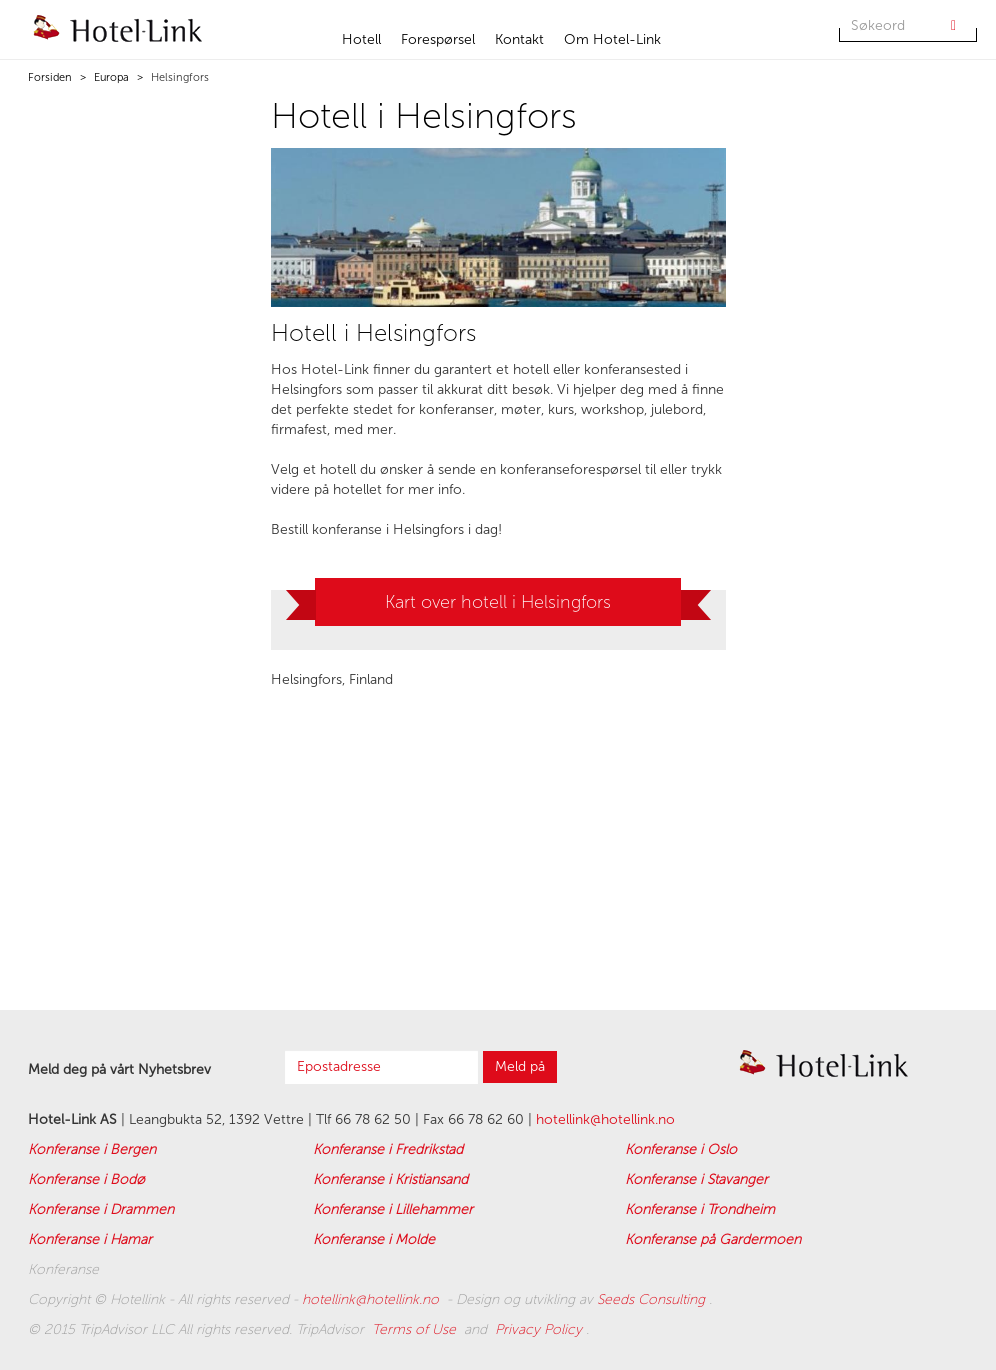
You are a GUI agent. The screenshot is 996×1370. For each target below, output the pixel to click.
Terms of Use (416, 1329)
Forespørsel (438, 39)
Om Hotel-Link (612, 39)
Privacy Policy (540, 1329)
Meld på (520, 1066)
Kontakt (519, 39)
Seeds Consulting (653, 1299)
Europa (110, 77)
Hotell (361, 39)
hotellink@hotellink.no (605, 1119)
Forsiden (50, 77)
